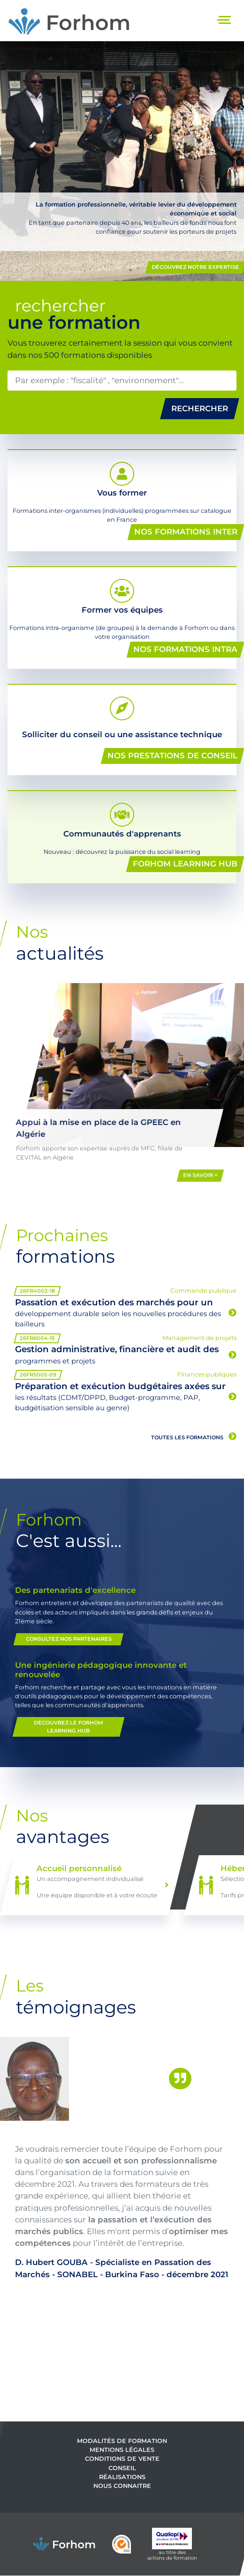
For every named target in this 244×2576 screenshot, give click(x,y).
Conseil (122, 2468)
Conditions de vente (122, 2459)
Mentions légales (122, 2450)
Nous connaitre (122, 2485)
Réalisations (122, 2476)
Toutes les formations (193, 1436)
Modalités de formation (122, 2440)
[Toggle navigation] (224, 21)
